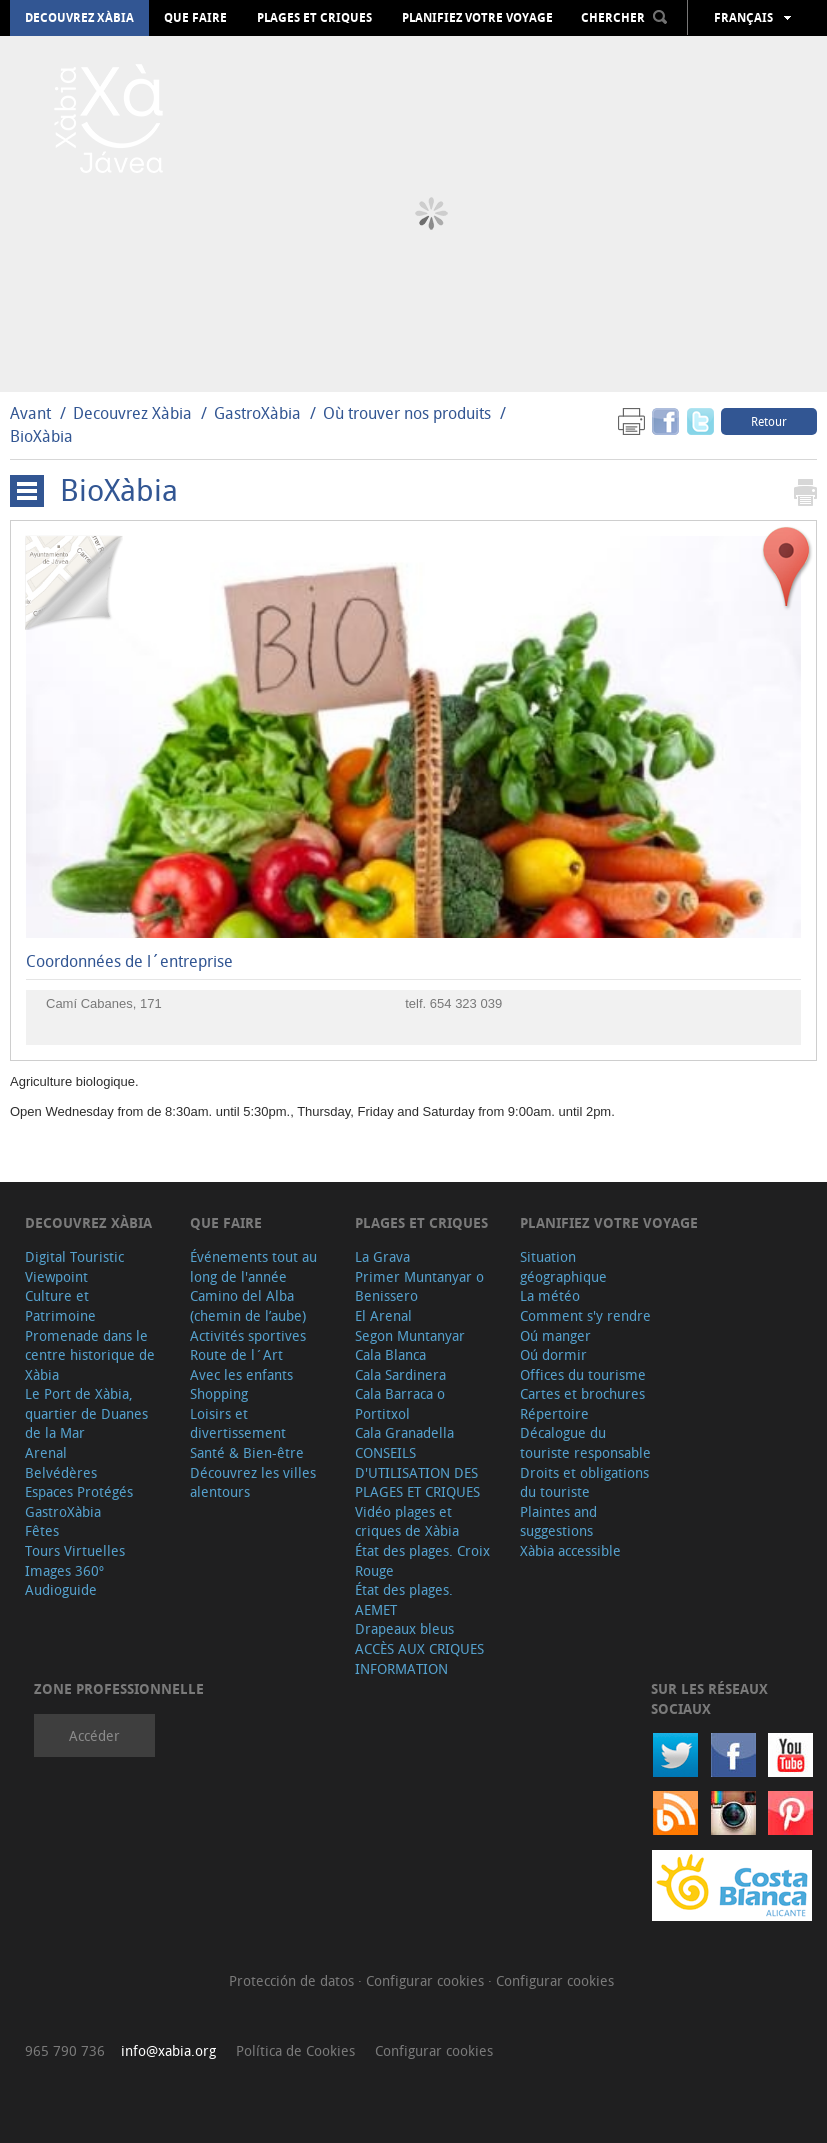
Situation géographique (563, 1266)
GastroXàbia (257, 413)
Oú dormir (553, 1354)
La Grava (382, 1256)
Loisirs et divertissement (238, 1423)
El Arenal (383, 1315)
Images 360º (64, 1570)
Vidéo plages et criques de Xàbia (407, 1521)
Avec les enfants (241, 1374)
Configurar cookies (427, 1980)
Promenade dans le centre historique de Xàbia (90, 1355)
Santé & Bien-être (247, 1452)
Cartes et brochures (582, 1393)
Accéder (94, 1735)
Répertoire (554, 1413)
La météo (550, 1295)
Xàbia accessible (570, 1550)
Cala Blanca (390, 1354)
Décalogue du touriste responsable (585, 1442)
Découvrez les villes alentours (253, 1482)
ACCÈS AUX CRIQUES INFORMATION (419, 1658)
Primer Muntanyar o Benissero (419, 1286)
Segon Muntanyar (410, 1335)
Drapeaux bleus (404, 1628)
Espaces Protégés (79, 1491)
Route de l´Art (236, 1354)
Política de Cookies (295, 2050)
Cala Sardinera (400, 1374)
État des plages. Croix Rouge (422, 1560)
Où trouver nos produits (407, 413)
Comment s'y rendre (585, 1315)
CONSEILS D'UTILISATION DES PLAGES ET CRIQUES (417, 1472)
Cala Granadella (404, 1432)
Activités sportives (248, 1335)
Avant (30, 413)
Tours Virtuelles (75, 1550)
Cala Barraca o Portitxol (400, 1403)
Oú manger (555, 1335)
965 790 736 (65, 2050)
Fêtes (42, 1530)
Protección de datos (293, 1980)
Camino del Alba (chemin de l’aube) (248, 1305)
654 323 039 (466, 1003)
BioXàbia (41, 436)
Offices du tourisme (583, 1374)
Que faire (195, 18)
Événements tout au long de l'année (253, 1266)
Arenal (46, 1452)
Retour (769, 421)
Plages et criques (314, 18)
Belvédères (61, 1472)
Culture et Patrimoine (60, 1305)
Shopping (219, 1393)
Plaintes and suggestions (558, 1521)
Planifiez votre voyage (477, 18)
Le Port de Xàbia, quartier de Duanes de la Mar (86, 1413)
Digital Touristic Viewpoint (74, 1266)
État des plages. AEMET (404, 1599)
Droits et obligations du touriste (584, 1482)
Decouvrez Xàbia (79, 18)
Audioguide (61, 1589)
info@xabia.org (168, 2050)
